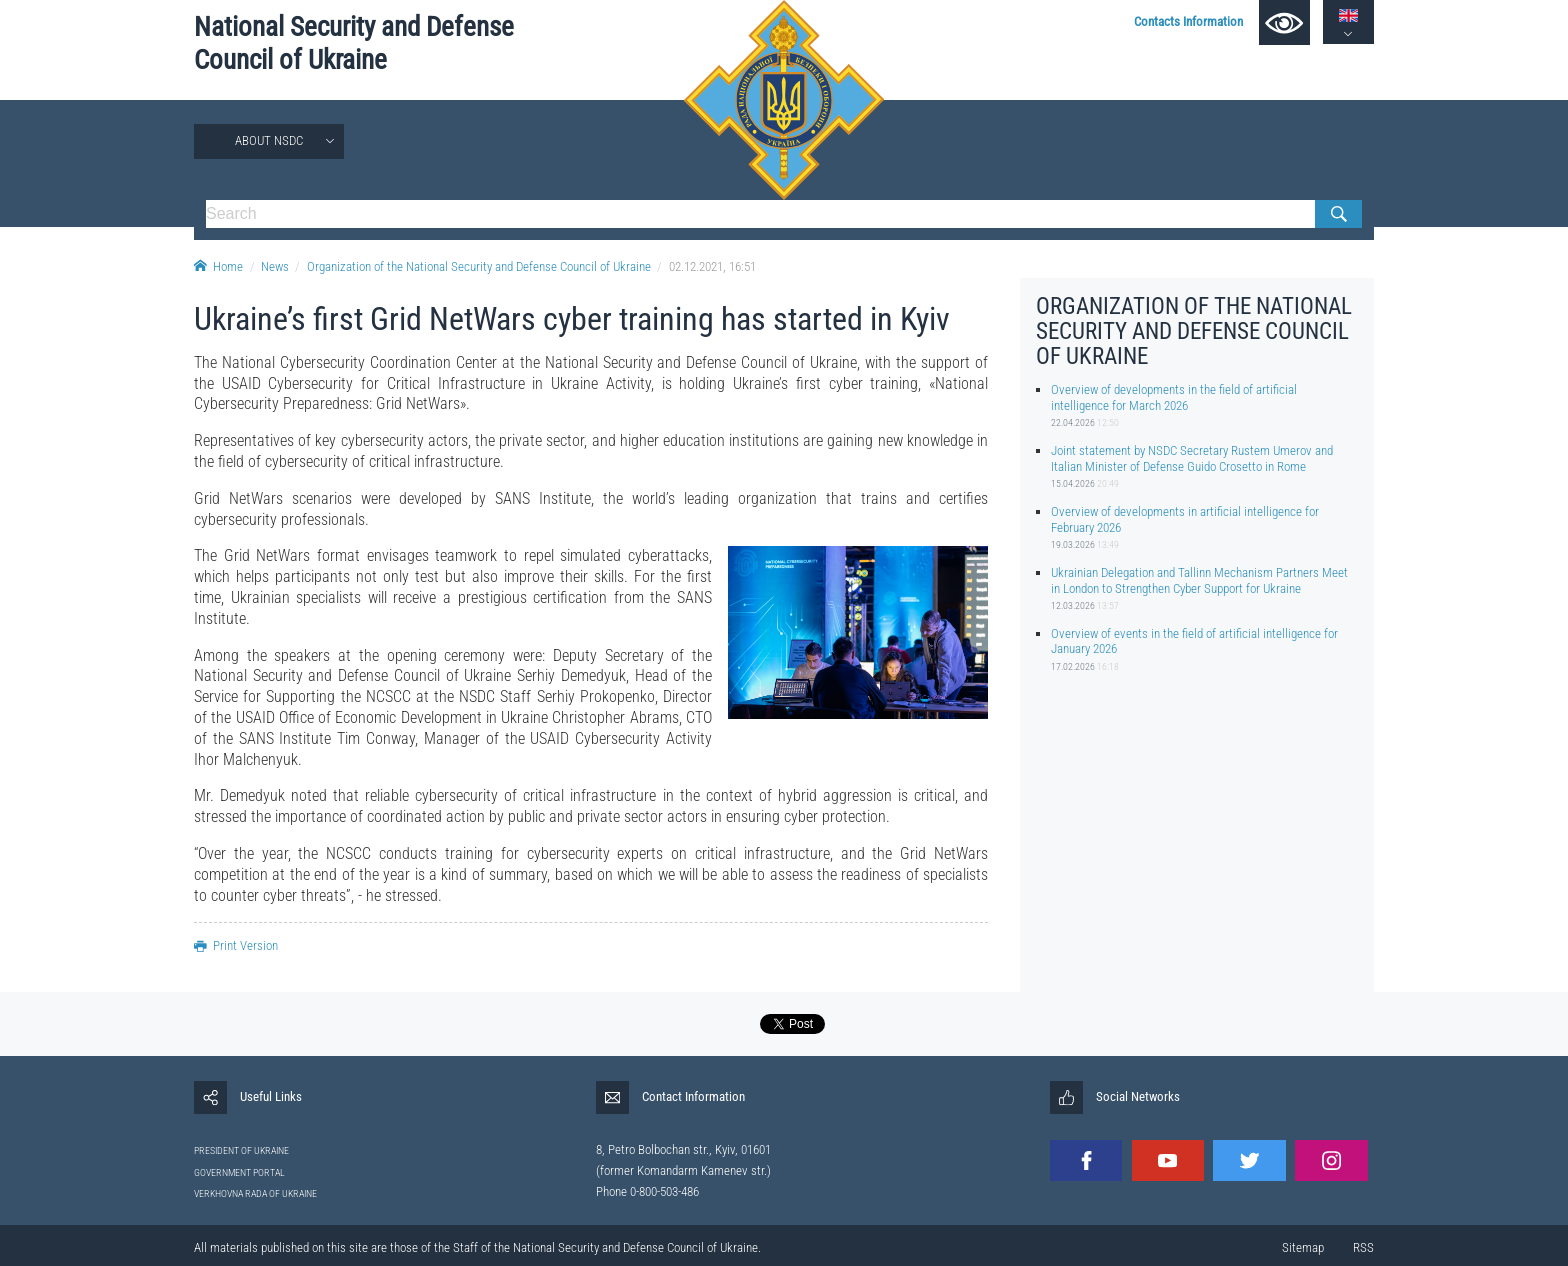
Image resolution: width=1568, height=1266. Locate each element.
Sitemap (1303, 1247)
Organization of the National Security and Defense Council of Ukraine (479, 266)
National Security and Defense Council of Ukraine (354, 43)
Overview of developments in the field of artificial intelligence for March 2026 (1174, 397)
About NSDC (269, 140)
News (275, 266)
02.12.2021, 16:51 (712, 266)
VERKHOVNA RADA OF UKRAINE (255, 1193)
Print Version (236, 945)
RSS (1363, 1247)
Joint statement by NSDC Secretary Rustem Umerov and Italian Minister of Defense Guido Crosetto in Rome (1192, 458)
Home (218, 266)
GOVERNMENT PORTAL (239, 1172)
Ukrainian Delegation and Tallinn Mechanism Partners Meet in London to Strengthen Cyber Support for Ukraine (1199, 580)
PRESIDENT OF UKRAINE (241, 1150)
